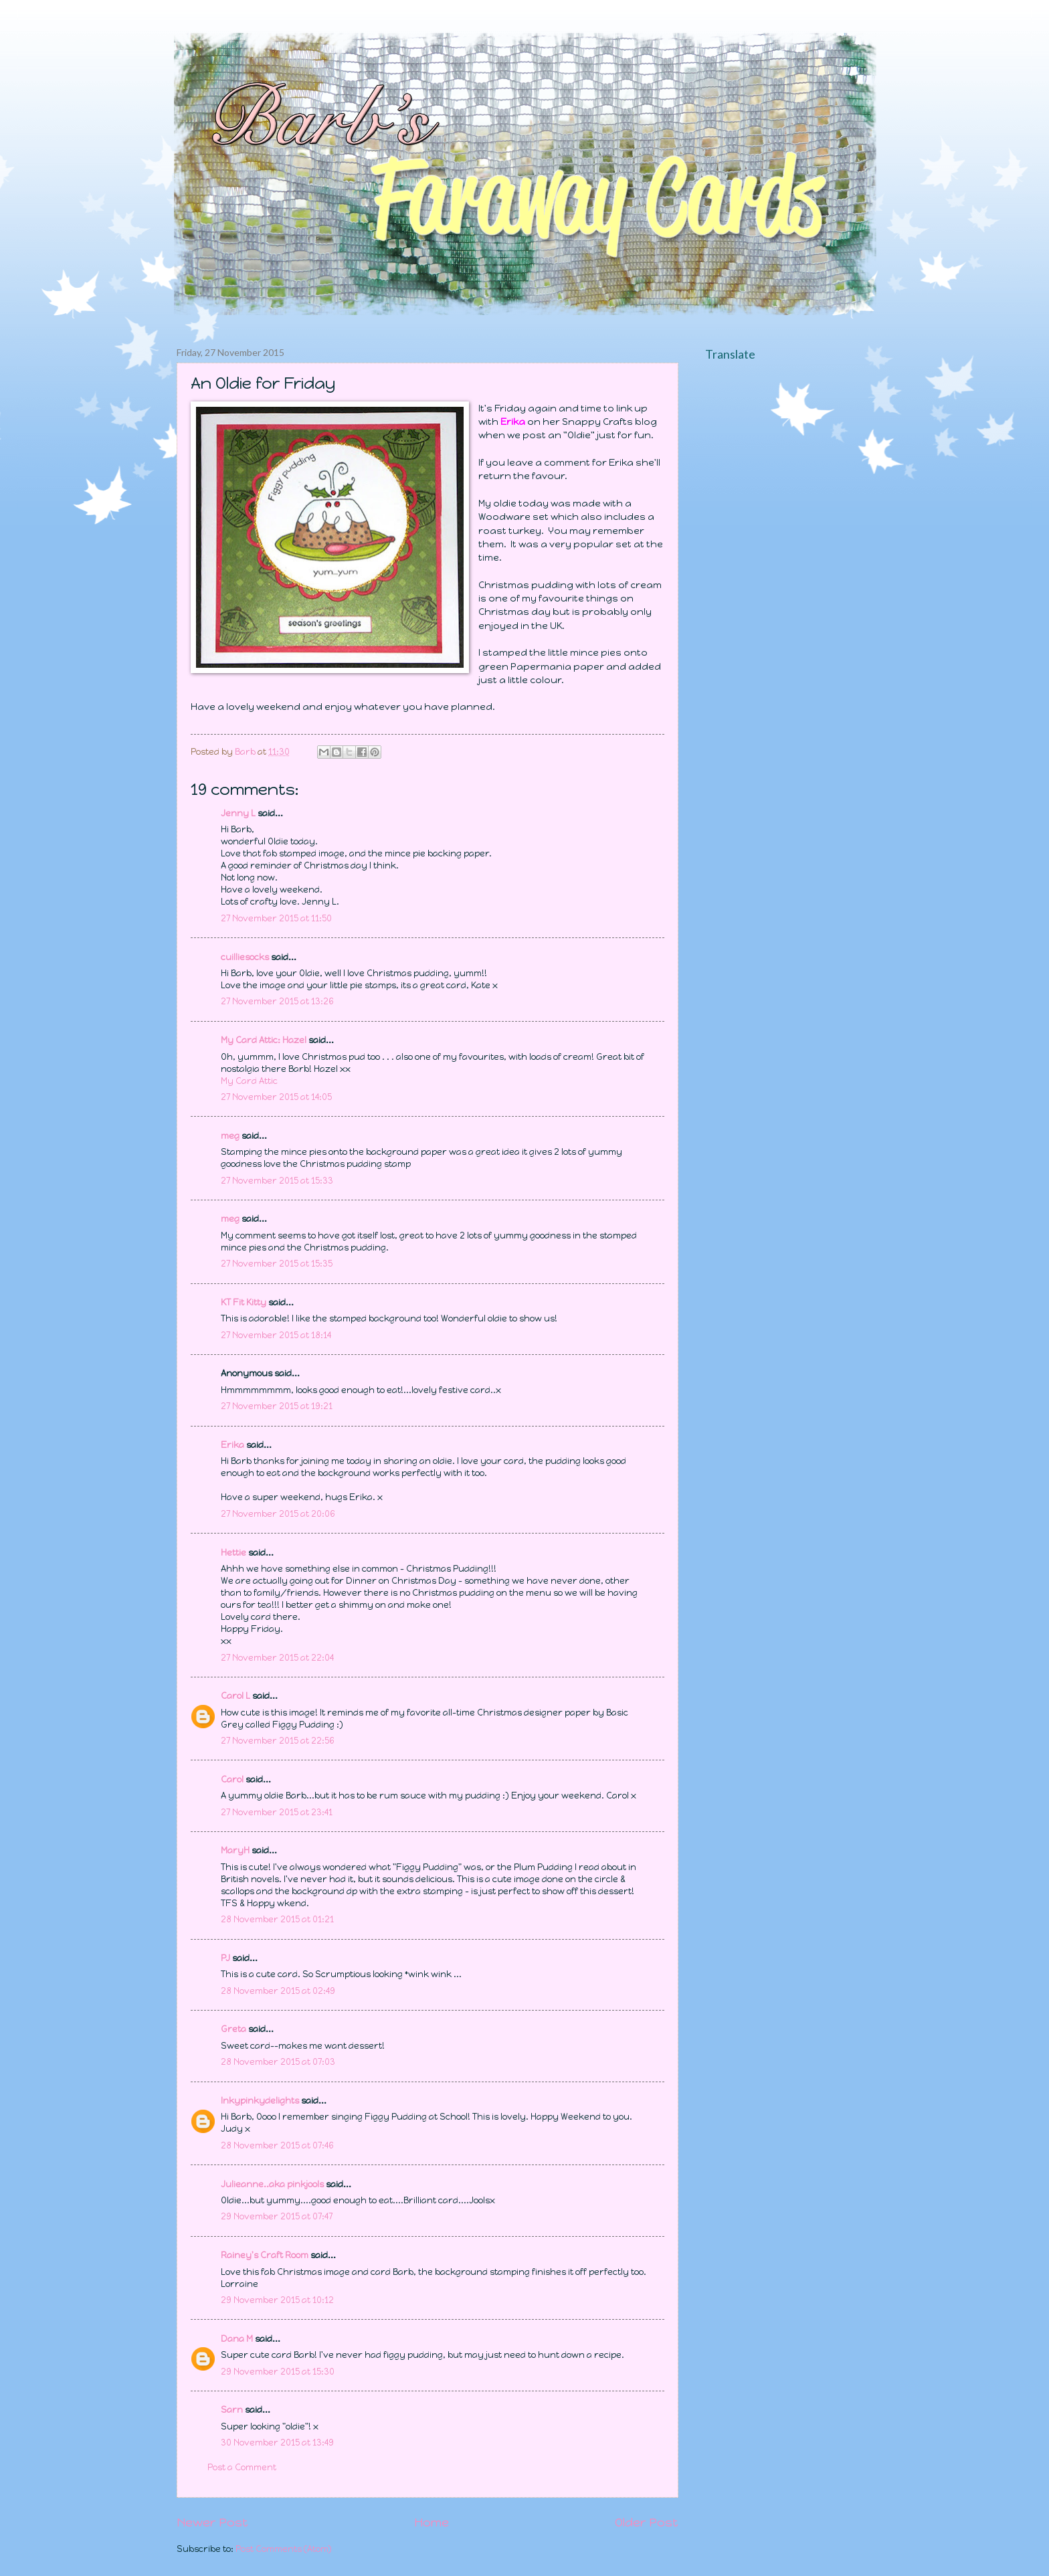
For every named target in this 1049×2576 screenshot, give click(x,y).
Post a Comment (241, 2467)
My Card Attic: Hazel (263, 1040)
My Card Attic (249, 1081)
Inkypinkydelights (260, 2101)
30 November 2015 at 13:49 (277, 2442)
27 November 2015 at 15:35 (276, 1264)
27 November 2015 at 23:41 (276, 1812)
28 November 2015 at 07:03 (278, 2062)
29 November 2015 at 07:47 (276, 2216)
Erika (232, 1445)
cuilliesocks (245, 957)
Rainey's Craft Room (264, 2255)
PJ (225, 1958)
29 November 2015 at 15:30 (278, 2372)
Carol (232, 1779)
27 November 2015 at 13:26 (277, 1001)
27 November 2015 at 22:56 (278, 1741)
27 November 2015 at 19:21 (276, 1406)
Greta (233, 2029)
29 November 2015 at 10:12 (277, 2300)
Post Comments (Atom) (283, 2549)
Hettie (233, 1553)
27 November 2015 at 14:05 (276, 1097)
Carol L (235, 1696)
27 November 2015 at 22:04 (277, 1658)
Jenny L (238, 813)
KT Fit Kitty (243, 1302)
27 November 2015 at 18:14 (276, 1335)
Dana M (237, 2339)
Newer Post (212, 2522)
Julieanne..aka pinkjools (272, 2184)
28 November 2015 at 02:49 (278, 1991)
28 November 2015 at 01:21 (277, 1919)
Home (431, 2522)
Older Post (646, 2522)
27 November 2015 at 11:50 (276, 918)
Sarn (232, 2410)
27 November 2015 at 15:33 (277, 1181)
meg (230, 1136)
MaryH (235, 1850)
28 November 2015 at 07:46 (277, 2145)
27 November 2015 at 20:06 (278, 1514)
